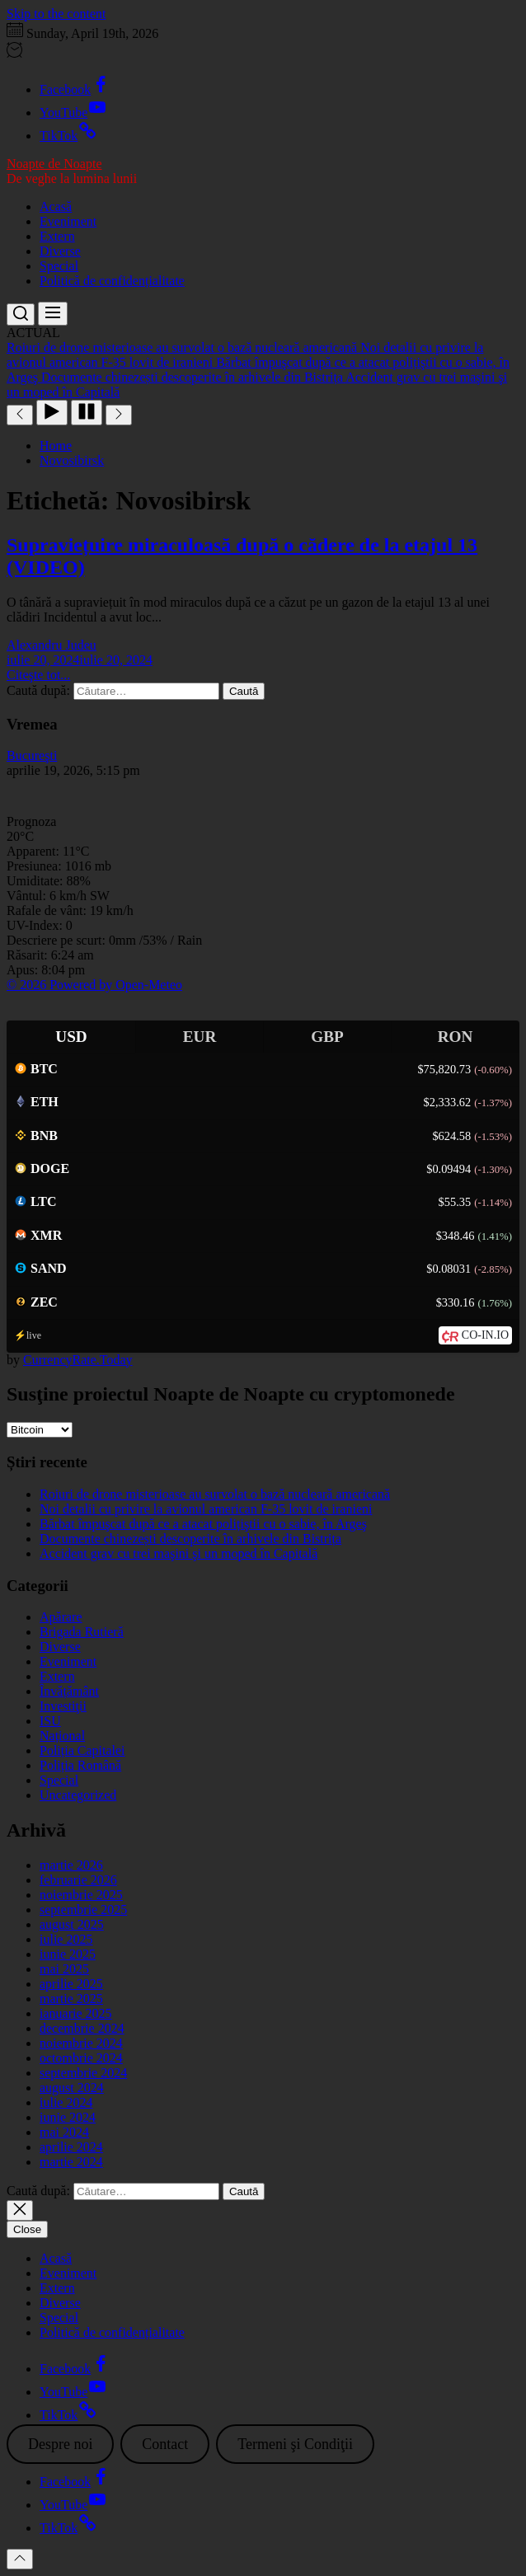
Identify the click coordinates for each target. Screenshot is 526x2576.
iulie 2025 (66, 1939)
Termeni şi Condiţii (295, 2444)
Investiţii (63, 1706)
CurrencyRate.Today (78, 1360)
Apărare (61, 1617)
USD (71, 1036)
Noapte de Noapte (54, 164)
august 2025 (72, 1924)
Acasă (56, 206)
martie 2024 (71, 2162)
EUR (200, 1036)
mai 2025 (64, 1969)
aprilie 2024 (71, 2147)
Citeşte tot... (38, 675)
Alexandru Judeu (51, 645)
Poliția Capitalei (82, 1750)
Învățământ (69, 1691)
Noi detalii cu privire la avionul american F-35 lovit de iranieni (206, 1509)
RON (455, 1036)
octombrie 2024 (81, 2058)
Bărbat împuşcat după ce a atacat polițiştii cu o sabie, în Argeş (203, 1524)
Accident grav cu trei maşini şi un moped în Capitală (178, 1553)
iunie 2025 (68, 1954)
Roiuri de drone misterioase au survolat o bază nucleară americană (215, 1494)
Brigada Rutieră (82, 1632)
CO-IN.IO (485, 1335)
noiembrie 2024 (81, 2043)
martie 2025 (71, 1999)
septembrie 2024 (83, 2073)
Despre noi (60, 2444)
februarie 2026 (78, 1880)
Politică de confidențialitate (112, 281)
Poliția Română (80, 1765)
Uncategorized (78, 1795)
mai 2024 (64, 2132)
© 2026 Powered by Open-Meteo (94, 985)
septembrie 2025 (83, 1910)
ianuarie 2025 (76, 2013)
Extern (57, 236)
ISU (50, 1721)
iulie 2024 (66, 2102)
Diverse (60, 251)
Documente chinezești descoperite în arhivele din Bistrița (190, 1539)
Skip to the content (56, 14)
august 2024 (72, 2088)
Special (59, 266)
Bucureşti (32, 755)
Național (62, 1736)
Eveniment (68, 221)
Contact (165, 2444)
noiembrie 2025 (81, 1895)
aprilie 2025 (71, 1984)
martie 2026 (71, 1865)
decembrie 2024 (82, 2028)
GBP (327, 1036)
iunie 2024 (68, 2117)
